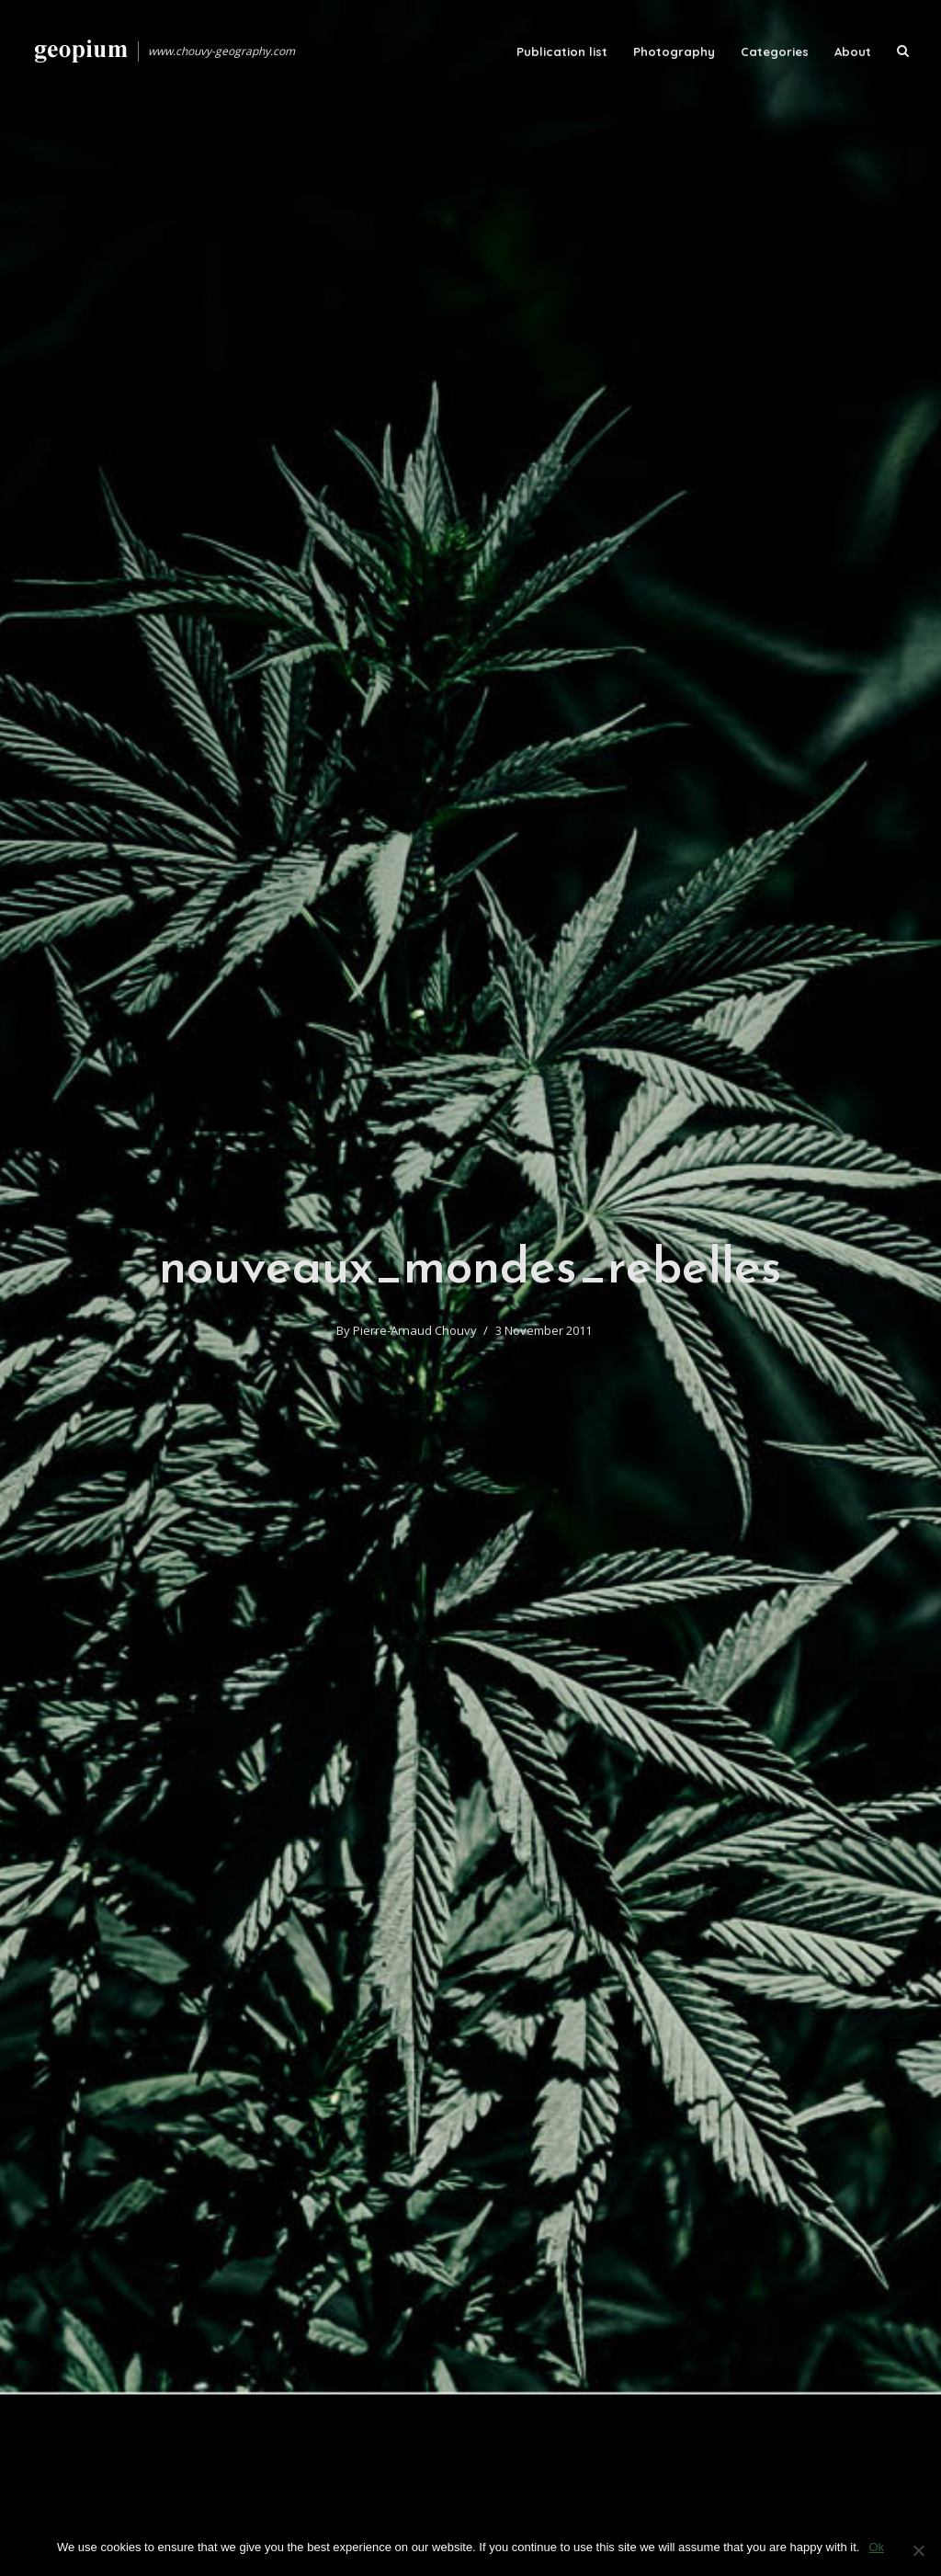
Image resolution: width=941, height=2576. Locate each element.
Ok (876, 2547)
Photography (674, 51)
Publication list (561, 51)
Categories (775, 51)
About (852, 51)
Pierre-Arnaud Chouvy (415, 1330)
